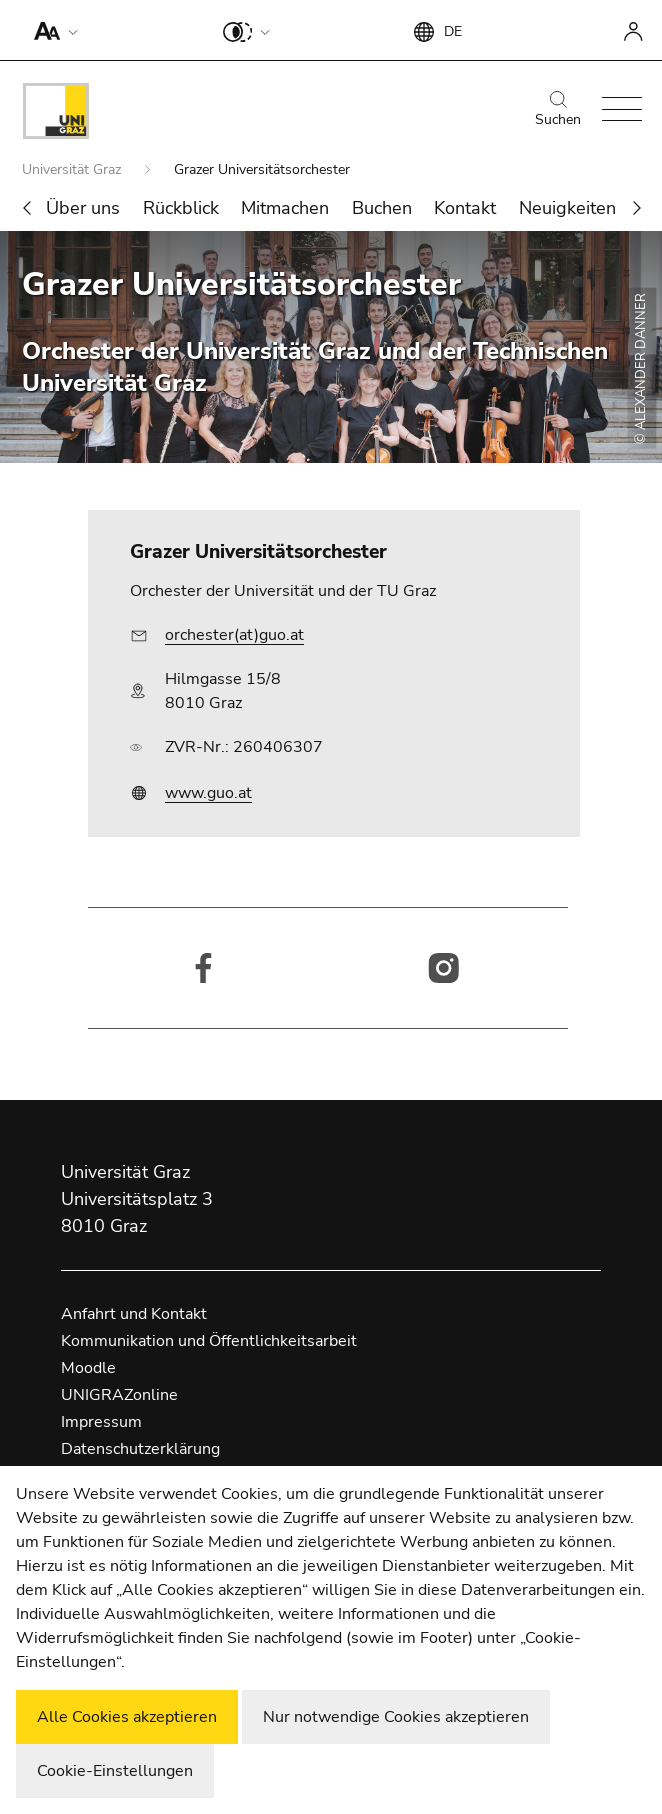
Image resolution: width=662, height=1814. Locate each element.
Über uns (83, 208)
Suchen (558, 110)
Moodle (88, 1368)
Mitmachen (285, 208)
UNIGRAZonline (119, 1395)
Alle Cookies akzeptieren (127, 1717)
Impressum (101, 1422)
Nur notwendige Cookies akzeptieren (396, 1717)
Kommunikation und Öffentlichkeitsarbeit (209, 1341)
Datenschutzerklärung (140, 1449)
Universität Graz (73, 169)
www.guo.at (208, 793)
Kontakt (465, 208)
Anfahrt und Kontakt (134, 1314)
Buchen (382, 208)
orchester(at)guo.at (234, 635)
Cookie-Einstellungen (115, 1771)
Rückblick (181, 208)
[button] (51, 30)
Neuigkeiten (567, 208)
